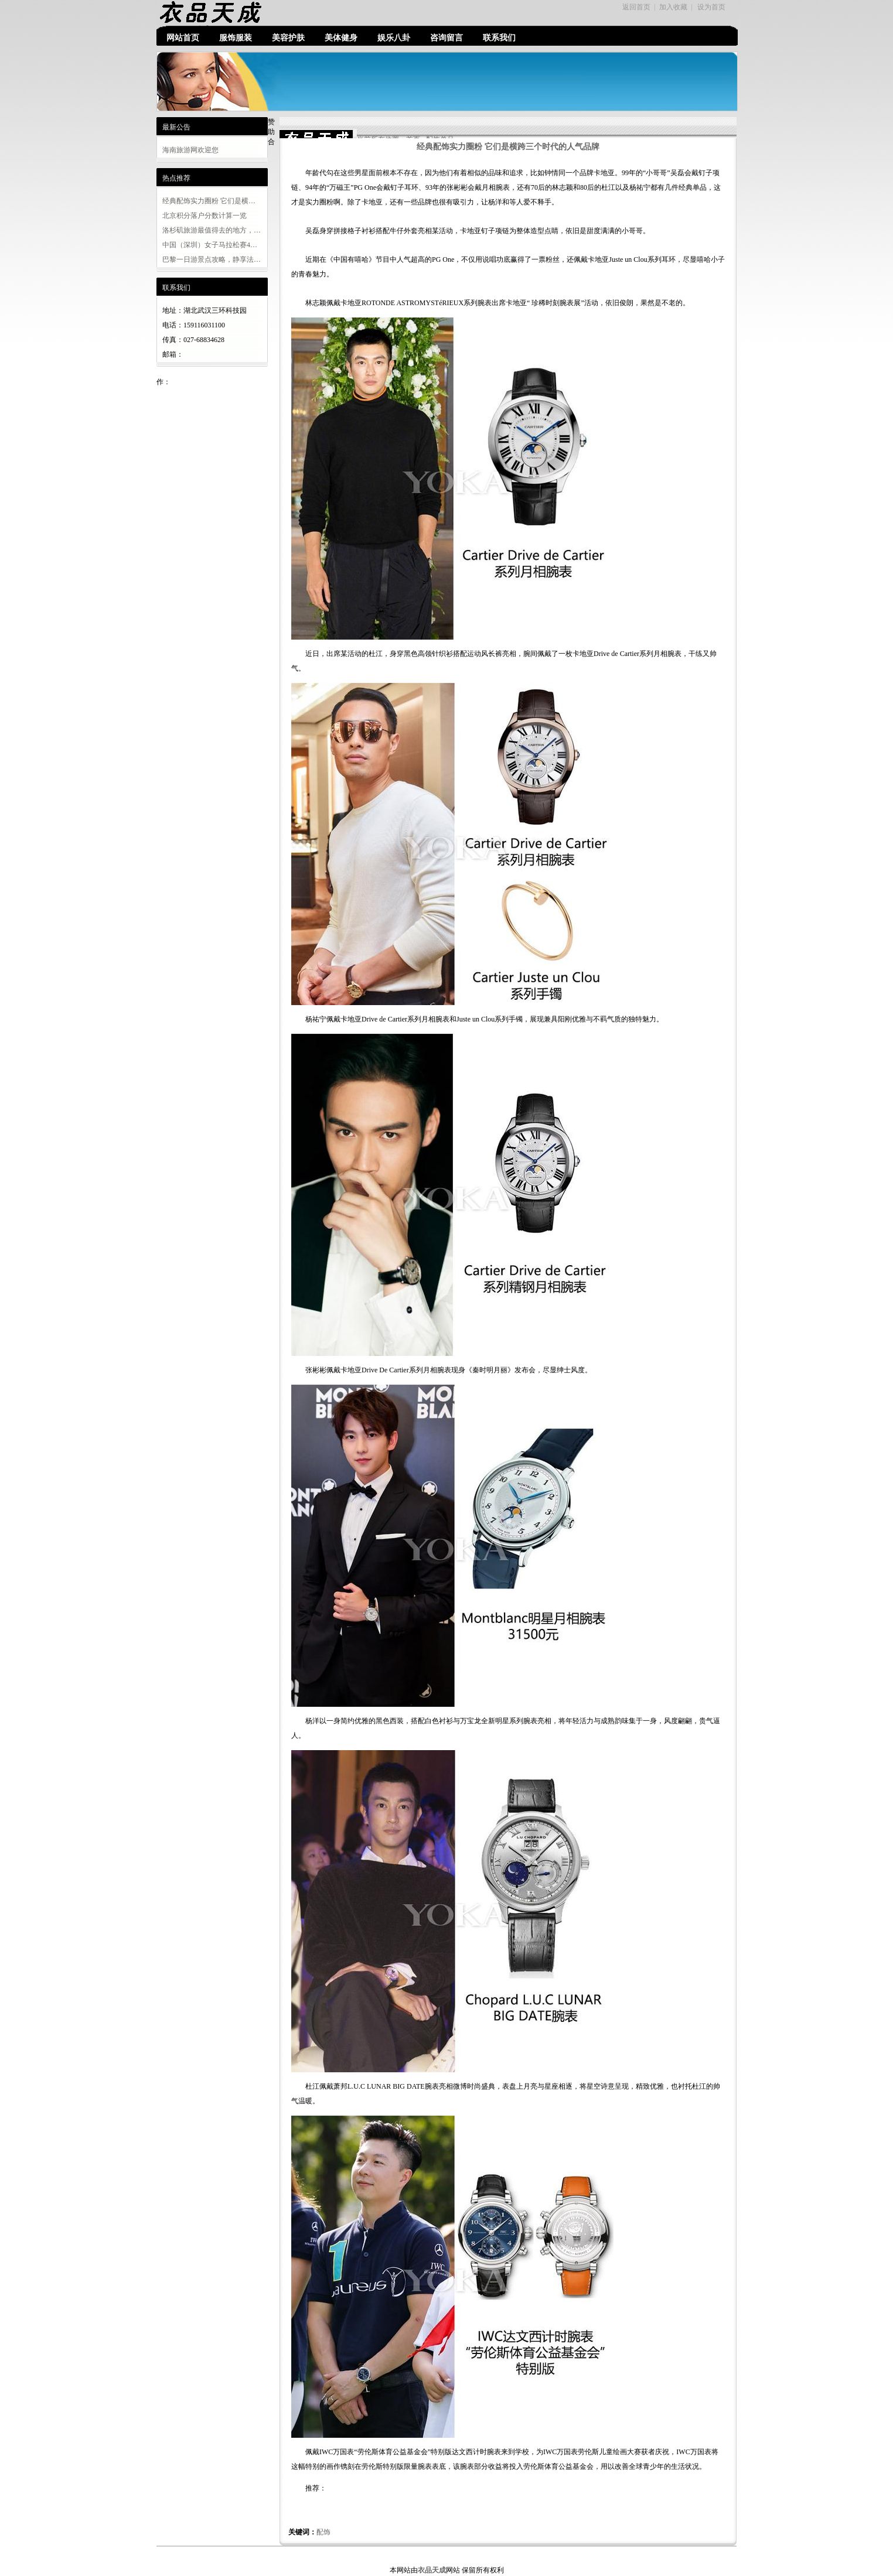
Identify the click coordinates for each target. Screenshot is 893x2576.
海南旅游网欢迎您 (190, 150)
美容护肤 (288, 37)
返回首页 (636, 7)
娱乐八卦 (393, 37)
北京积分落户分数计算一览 (204, 215)
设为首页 (711, 7)
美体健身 (341, 37)
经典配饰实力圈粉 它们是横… (208, 201)
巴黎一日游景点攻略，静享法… (211, 259)
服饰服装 (235, 37)
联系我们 (499, 37)
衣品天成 (432, 2570)
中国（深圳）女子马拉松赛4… (209, 245)
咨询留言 (446, 37)
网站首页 (182, 37)
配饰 (323, 2532)
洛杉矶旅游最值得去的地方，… (211, 230)
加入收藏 (673, 7)
